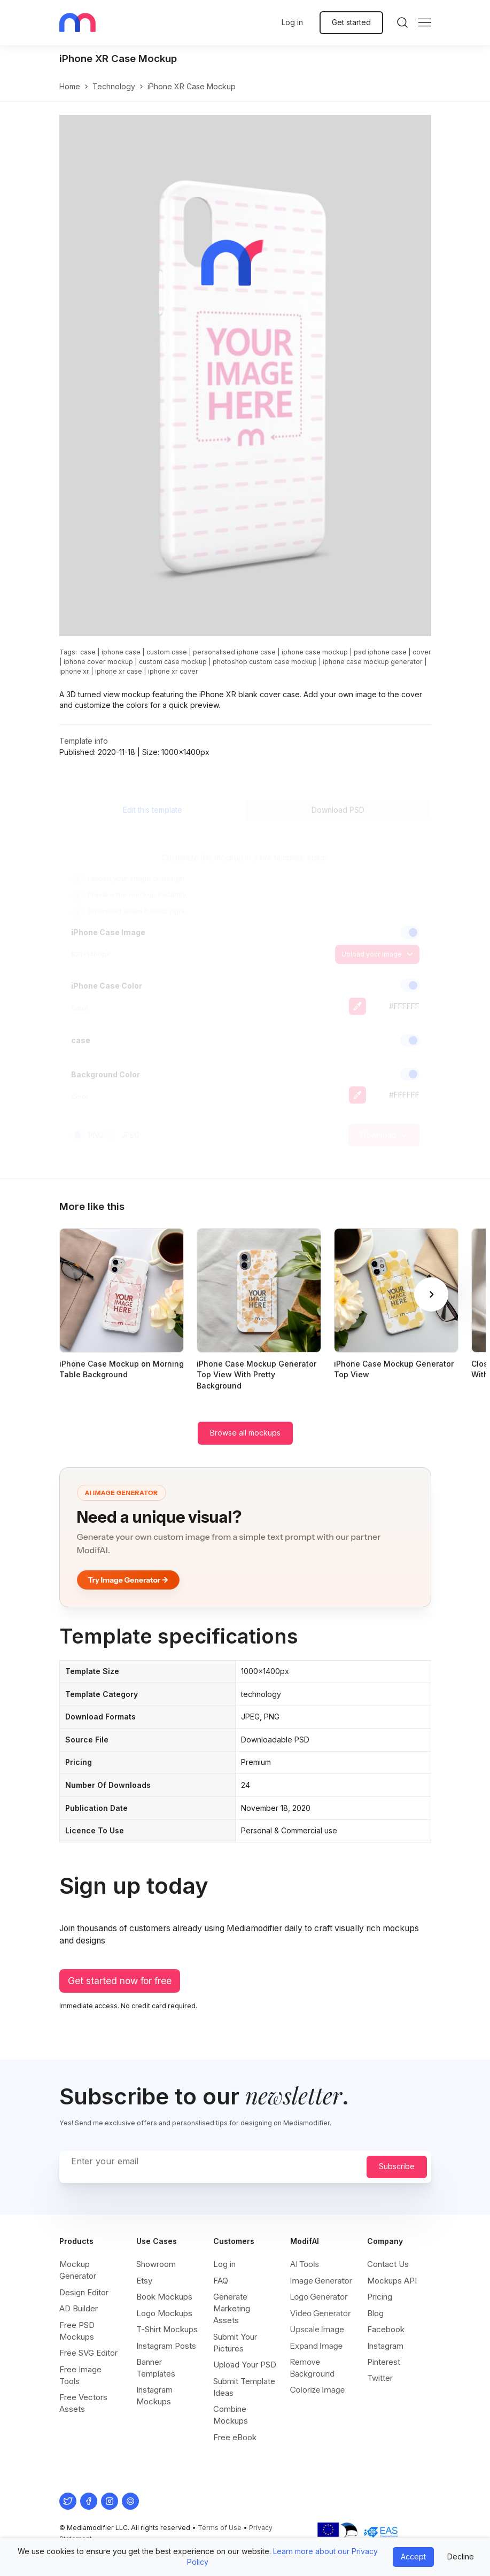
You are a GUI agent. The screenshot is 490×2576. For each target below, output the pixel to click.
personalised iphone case (234, 652)
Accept (413, 2556)
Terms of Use (220, 2528)
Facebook (386, 2329)
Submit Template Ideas (244, 2387)
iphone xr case (118, 671)
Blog (375, 2313)
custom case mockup (173, 662)
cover (422, 652)
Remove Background (312, 2368)
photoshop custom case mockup (265, 662)
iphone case (121, 652)
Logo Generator (319, 2297)
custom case (166, 652)
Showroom (156, 2264)
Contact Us (388, 2264)
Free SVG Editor (88, 2353)
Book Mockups (164, 2297)
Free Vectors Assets (83, 2403)
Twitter (380, 2378)
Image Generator (321, 2281)
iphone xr (74, 671)
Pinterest (383, 2362)
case (88, 652)
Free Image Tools (80, 2375)
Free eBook (234, 2437)
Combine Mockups (230, 2415)
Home (69, 86)
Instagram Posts (166, 2346)
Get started (351, 22)
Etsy (144, 2281)
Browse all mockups (245, 1432)
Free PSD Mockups (77, 2331)
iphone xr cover (173, 671)
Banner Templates (155, 2368)
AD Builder (78, 2308)
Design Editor (83, 2292)
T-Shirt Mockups (167, 2329)
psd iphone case (380, 652)
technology (113, 86)
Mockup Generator (77, 2270)
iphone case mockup (315, 652)
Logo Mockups (164, 2313)
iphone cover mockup (98, 662)
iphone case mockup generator (373, 662)
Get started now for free (120, 1980)
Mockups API (392, 2281)
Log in (292, 22)
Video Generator (320, 2313)
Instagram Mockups (154, 2396)
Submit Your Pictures (235, 2343)
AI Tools (304, 2264)
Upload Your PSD (244, 2364)
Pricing (379, 2297)
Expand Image (316, 2346)
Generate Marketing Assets (231, 2308)
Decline (460, 2556)
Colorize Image (317, 2390)
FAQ (220, 2281)
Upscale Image (317, 2329)
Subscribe (397, 2166)
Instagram (385, 2346)
